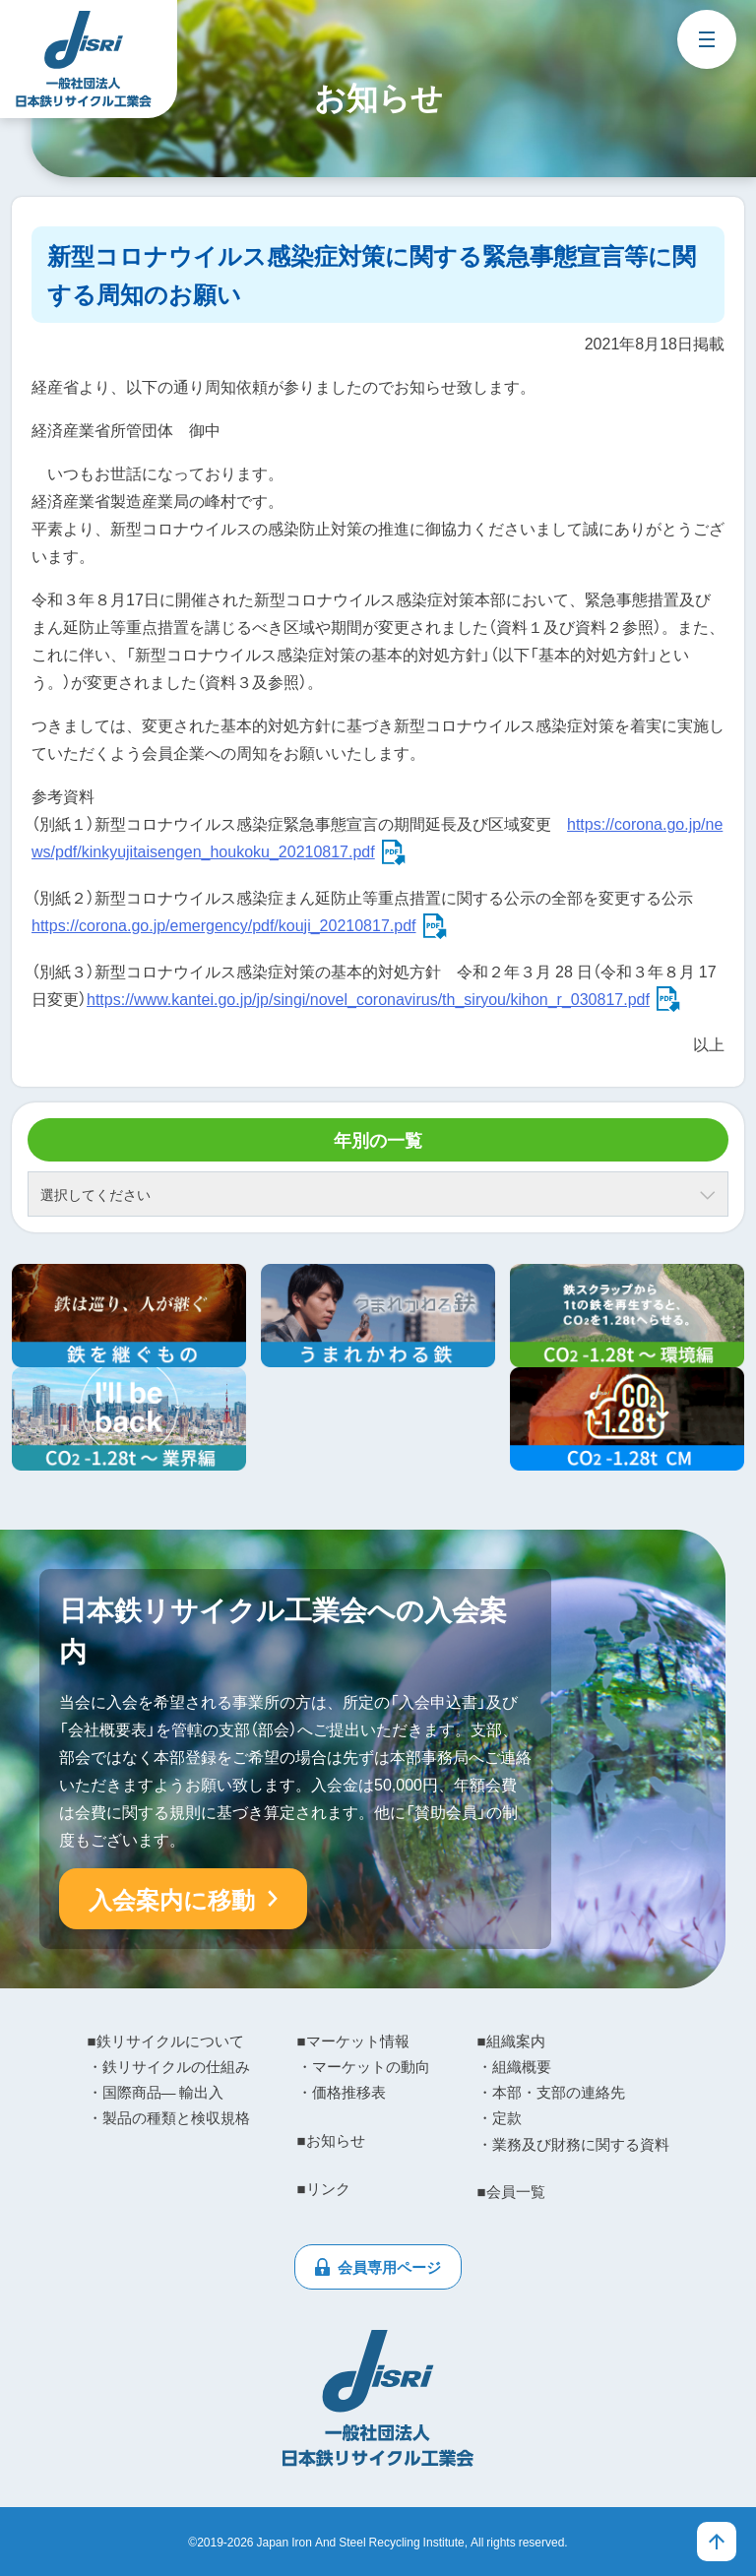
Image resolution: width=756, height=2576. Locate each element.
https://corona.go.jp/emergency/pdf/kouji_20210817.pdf (224, 924)
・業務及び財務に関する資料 (573, 2144)
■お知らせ (331, 2140)
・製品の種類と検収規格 (169, 2117)
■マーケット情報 (353, 2040)
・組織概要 (514, 2066)
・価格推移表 (341, 2092)
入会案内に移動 (172, 1898)
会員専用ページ (389, 2267)
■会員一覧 (511, 2191)
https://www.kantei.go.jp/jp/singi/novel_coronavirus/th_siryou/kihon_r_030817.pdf (368, 998)
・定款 (499, 2117)
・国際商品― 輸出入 (155, 2092)
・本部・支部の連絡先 (551, 2092)
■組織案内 (511, 2040)
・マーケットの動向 (363, 2066)
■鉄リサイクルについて (166, 2040)
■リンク (323, 2188)
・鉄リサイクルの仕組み (169, 2066)
